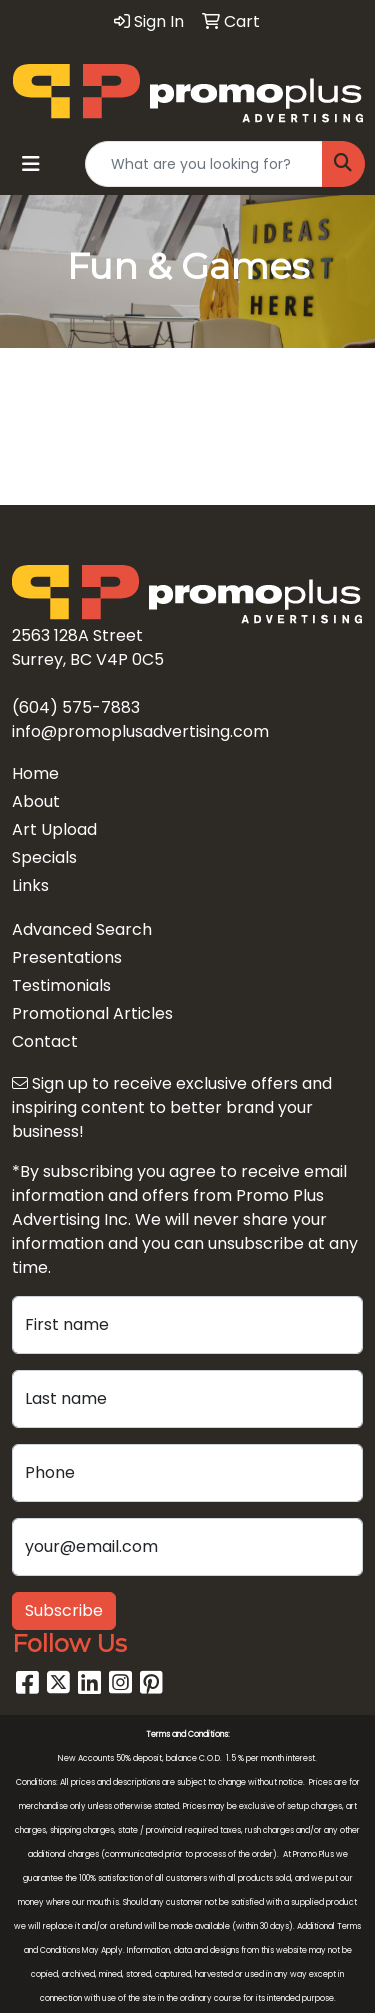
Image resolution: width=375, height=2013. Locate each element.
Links (30, 885)
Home (35, 773)
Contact (45, 1041)
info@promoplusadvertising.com (140, 731)
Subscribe (64, 1610)
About (36, 801)
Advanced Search (82, 929)
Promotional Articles (92, 1013)
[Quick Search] (204, 164)
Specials (44, 857)
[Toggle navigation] (31, 164)
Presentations (67, 957)
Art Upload (54, 829)
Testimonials (61, 985)
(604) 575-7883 (76, 707)
